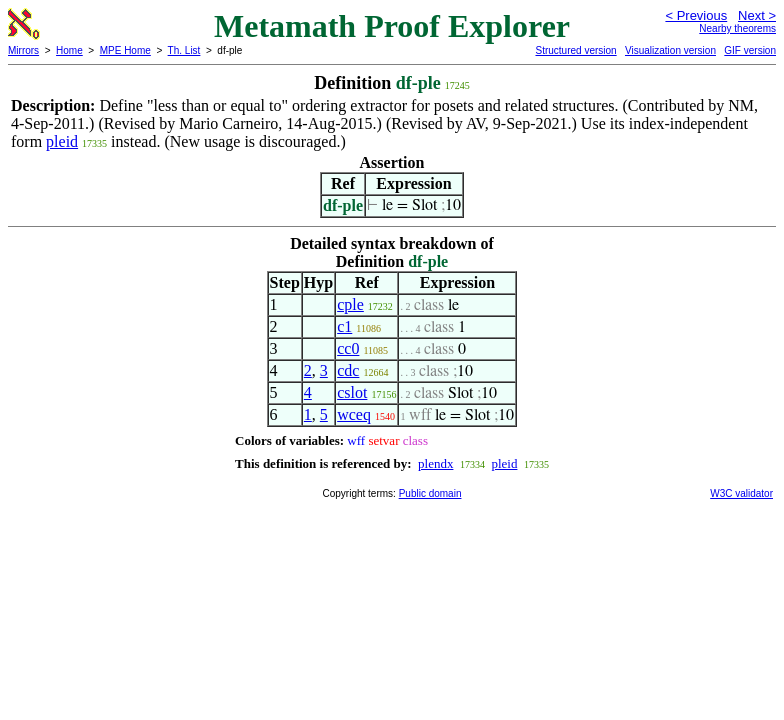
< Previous (696, 15)
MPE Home (125, 50)
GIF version (750, 50)
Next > (757, 15)
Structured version (575, 50)
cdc (348, 370)
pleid (62, 141)
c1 (344, 326)
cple (350, 304)
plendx (435, 463)
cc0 (348, 348)
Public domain (430, 493)
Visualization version (670, 50)
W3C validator (741, 493)
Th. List (184, 50)
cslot (352, 392)
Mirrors (23, 50)
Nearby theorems (737, 28)
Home (69, 50)
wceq (354, 414)
